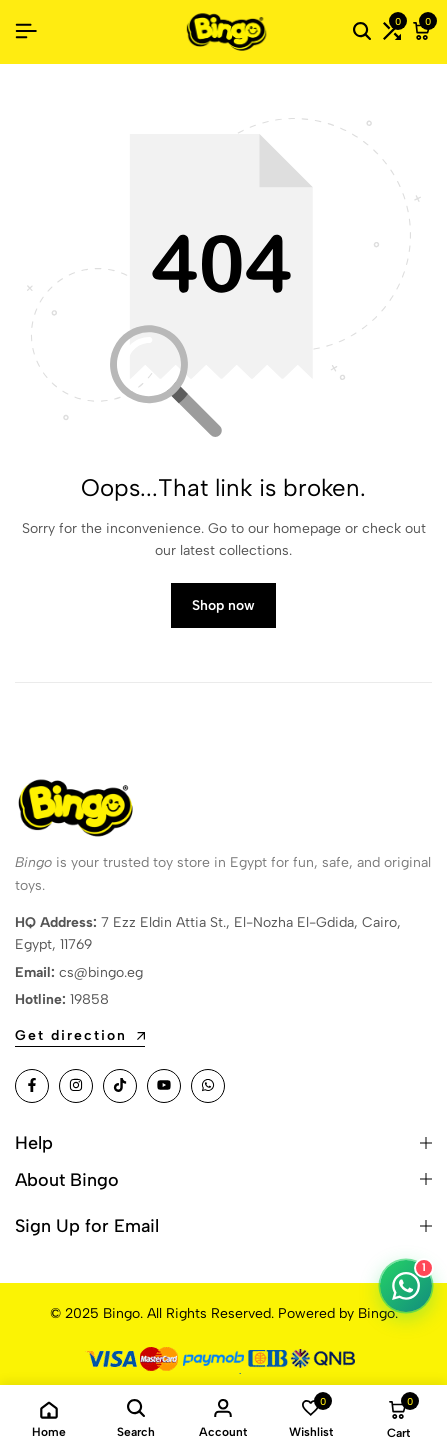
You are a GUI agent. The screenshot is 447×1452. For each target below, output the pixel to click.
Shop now (223, 605)
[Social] (32, 1086)
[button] (392, 32)
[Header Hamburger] (26, 31)
